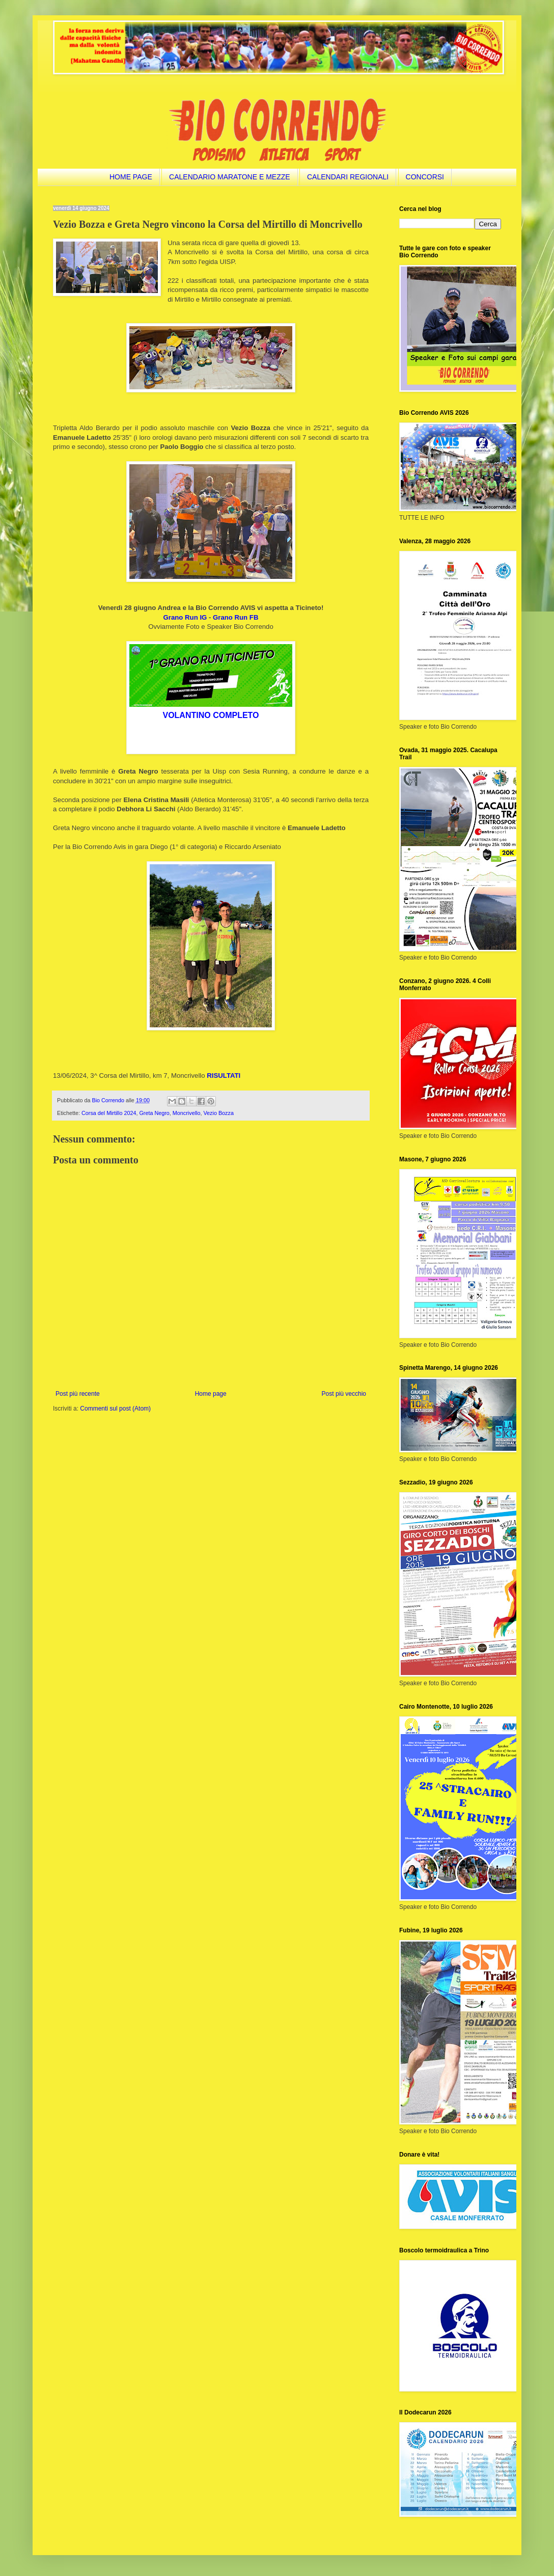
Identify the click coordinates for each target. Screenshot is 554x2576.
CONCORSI (425, 177)
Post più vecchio (344, 1393)
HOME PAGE (130, 177)
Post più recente (78, 1393)
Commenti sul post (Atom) (115, 1408)
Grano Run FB (235, 617)
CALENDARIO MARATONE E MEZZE (229, 177)
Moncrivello (187, 1113)
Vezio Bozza (218, 1113)
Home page (211, 1393)
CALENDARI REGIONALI (348, 177)
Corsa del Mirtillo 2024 (108, 1113)
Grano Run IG (185, 617)
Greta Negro (154, 1113)
